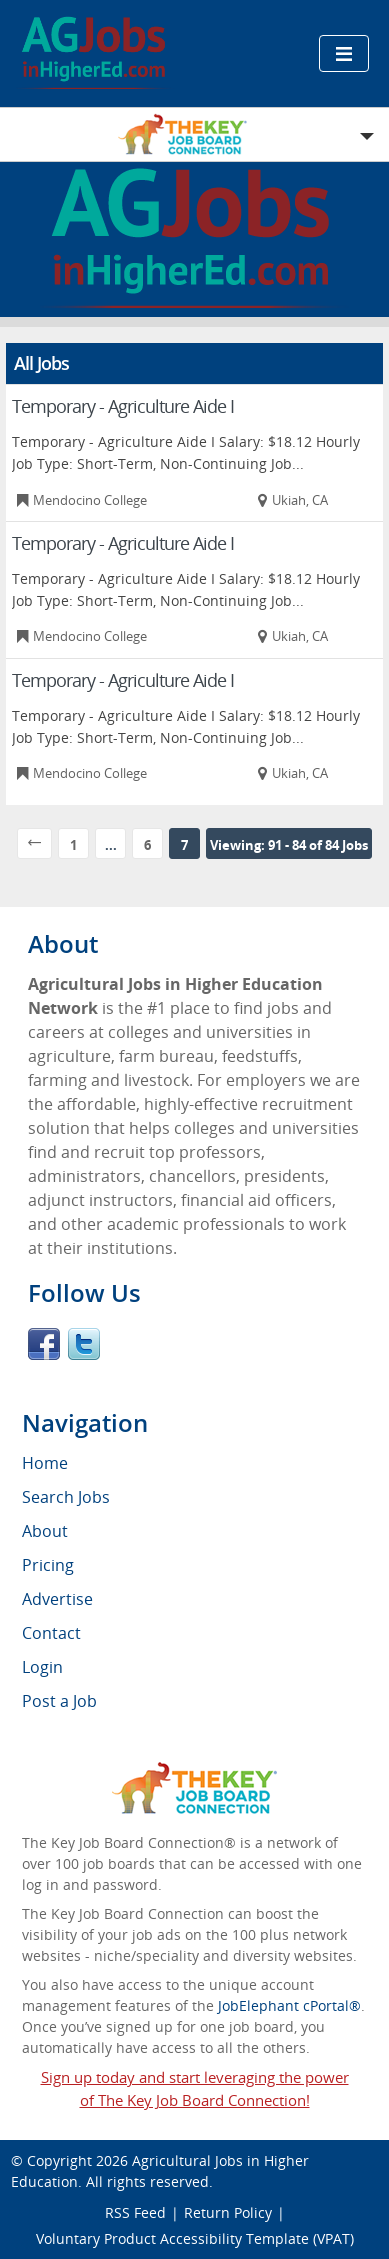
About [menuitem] (45, 1531)
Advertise (57, 1599)
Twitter (84, 1344)
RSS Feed (135, 2212)
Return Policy (228, 2212)
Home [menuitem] (45, 1463)
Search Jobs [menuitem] (66, 1497)
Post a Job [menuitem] (59, 1701)
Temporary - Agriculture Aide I (123, 406)
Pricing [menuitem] (48, 1565)
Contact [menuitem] (51, 1633)
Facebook (44, 1344)
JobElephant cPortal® (289, 2005)
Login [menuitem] (42, 1667)
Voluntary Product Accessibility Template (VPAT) (195, 2238)
